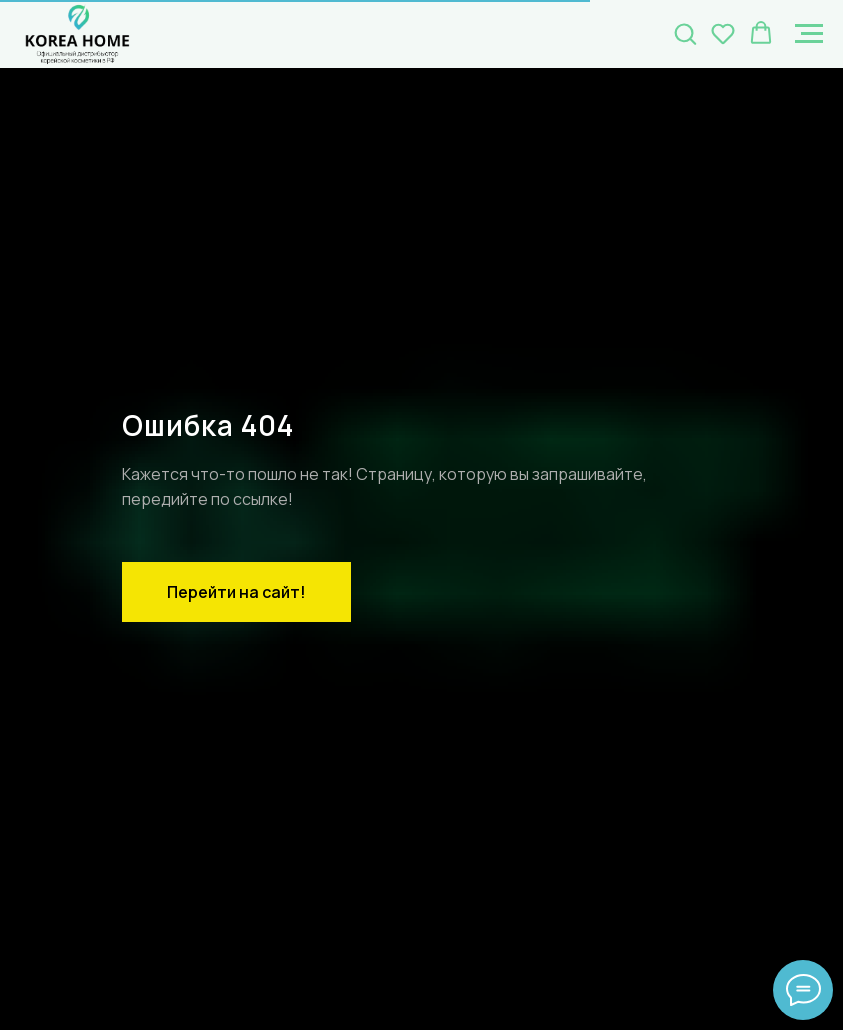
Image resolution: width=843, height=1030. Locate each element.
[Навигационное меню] (809, 34)
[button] (685, 33)
